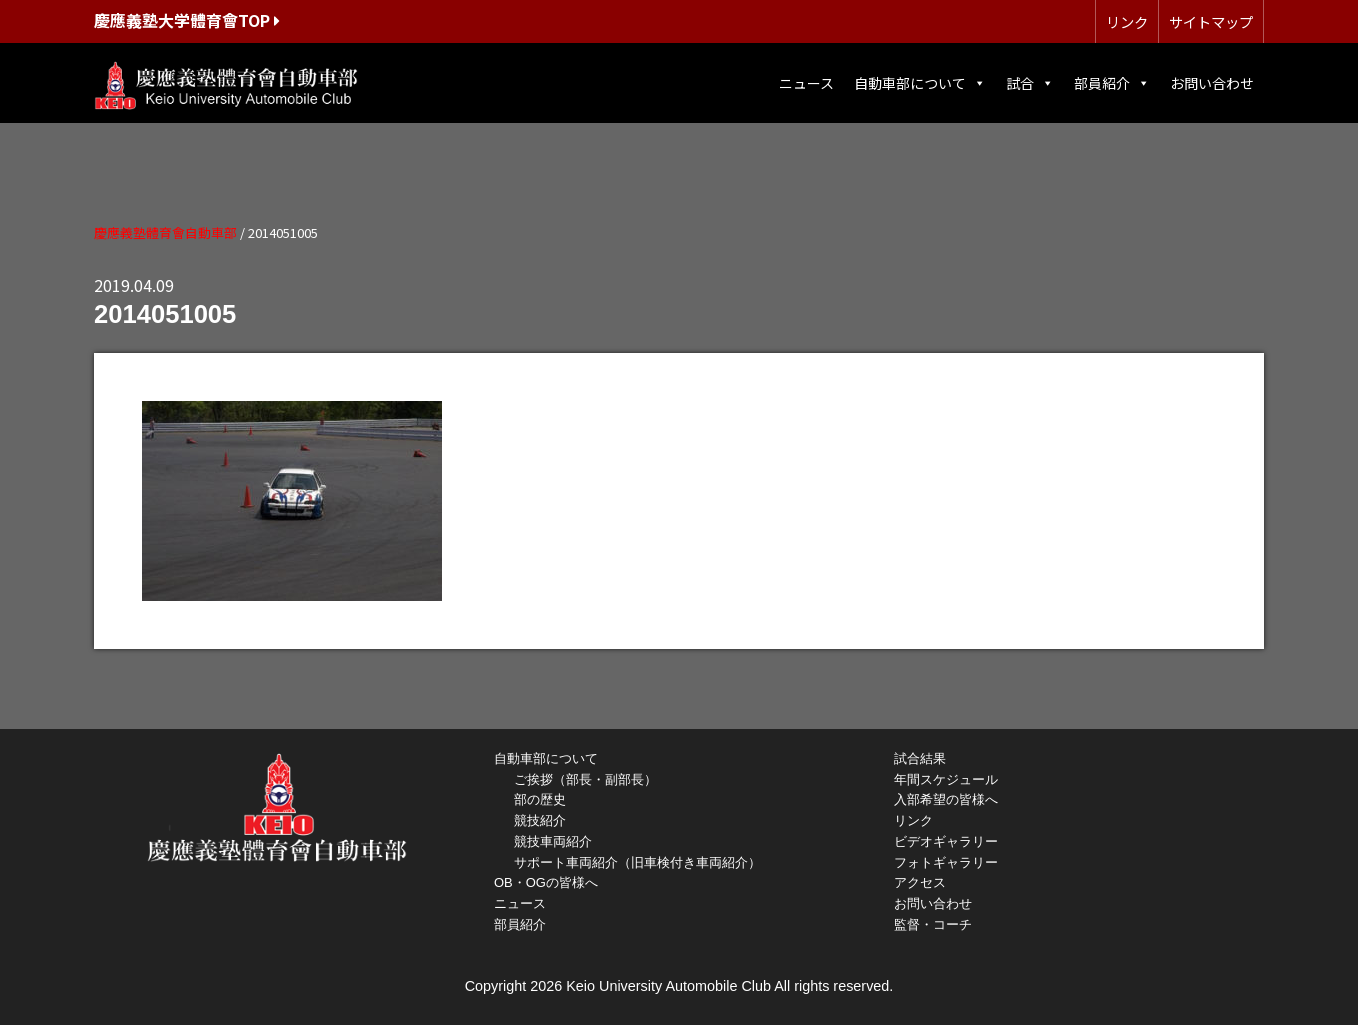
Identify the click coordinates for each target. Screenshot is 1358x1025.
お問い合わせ (1212, 83)
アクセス (920, 882)
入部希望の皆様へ (946, 799)
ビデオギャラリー (946, 841)
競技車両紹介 (553, 841)
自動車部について (920, 83)
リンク (1127, 21)
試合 (1030, 83)
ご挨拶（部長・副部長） (585, 779)
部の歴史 (540, 799)
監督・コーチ (933, 924)
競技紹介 (540, 820)
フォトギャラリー (946, 862)
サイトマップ (1211, 21)
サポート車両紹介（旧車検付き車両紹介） (637, 862)
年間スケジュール (946, 779)
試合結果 (920, 758)
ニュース (806, 83)
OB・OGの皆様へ (546, 882)
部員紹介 (1112, 83)
